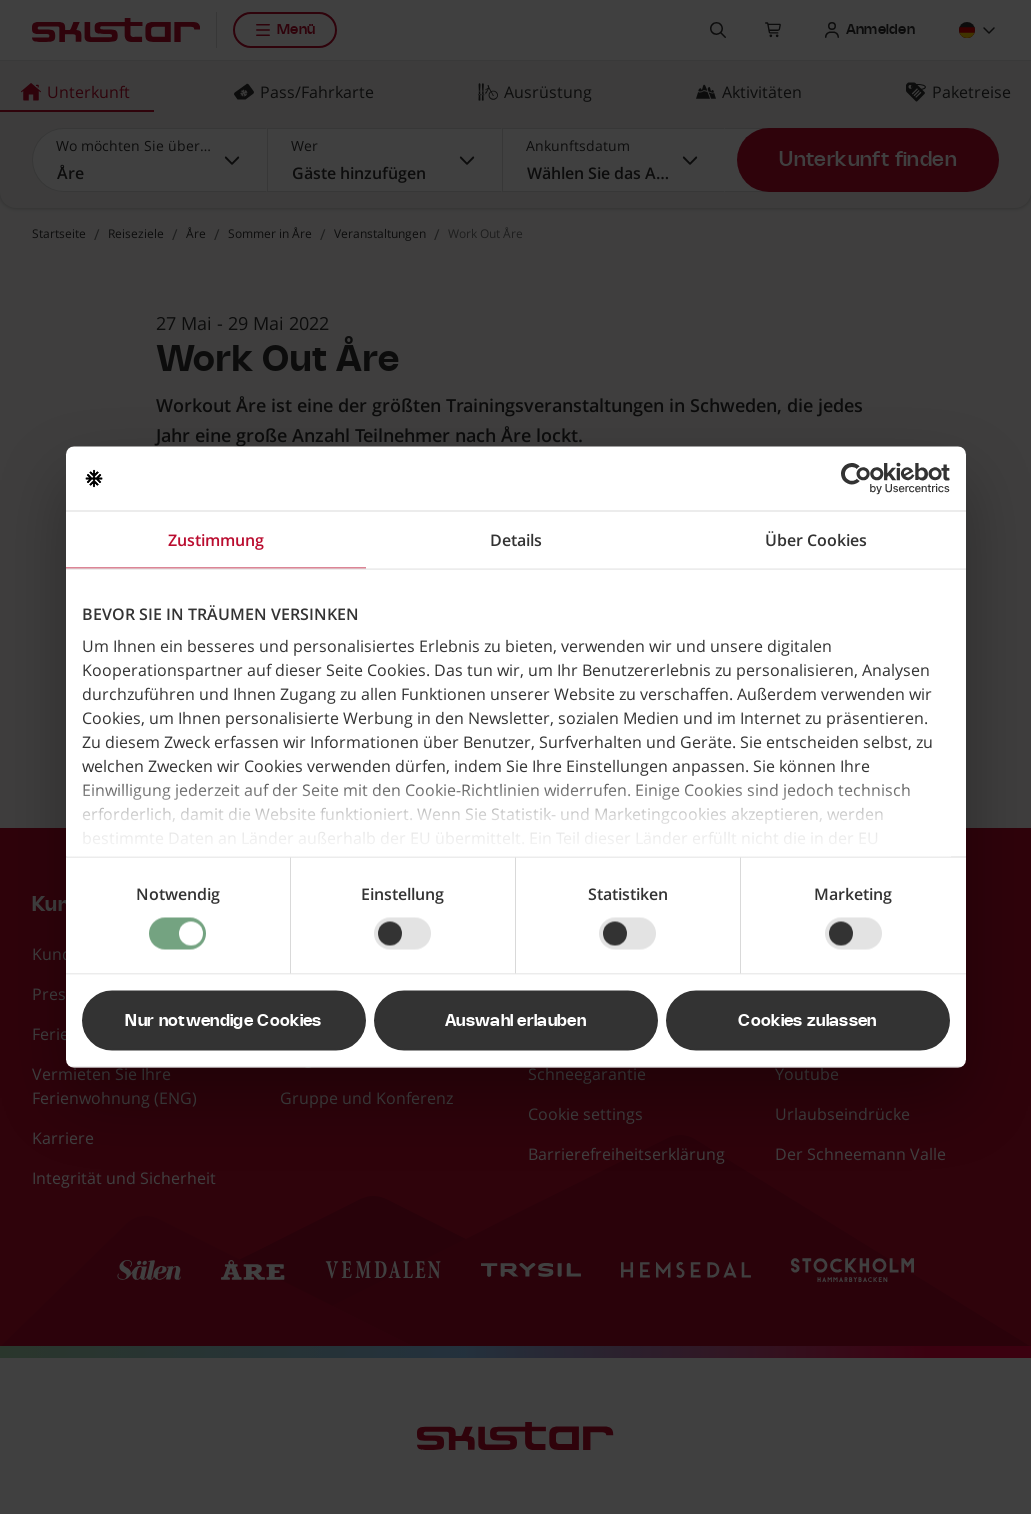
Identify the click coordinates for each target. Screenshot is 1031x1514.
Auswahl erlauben (515, 1021)
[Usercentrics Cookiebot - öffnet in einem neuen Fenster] (862, 479)
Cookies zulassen (807, 1021)
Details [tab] (516, 540)
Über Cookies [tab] (816, 540)
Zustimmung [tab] (216, 540)
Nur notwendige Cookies (223, 1021)
